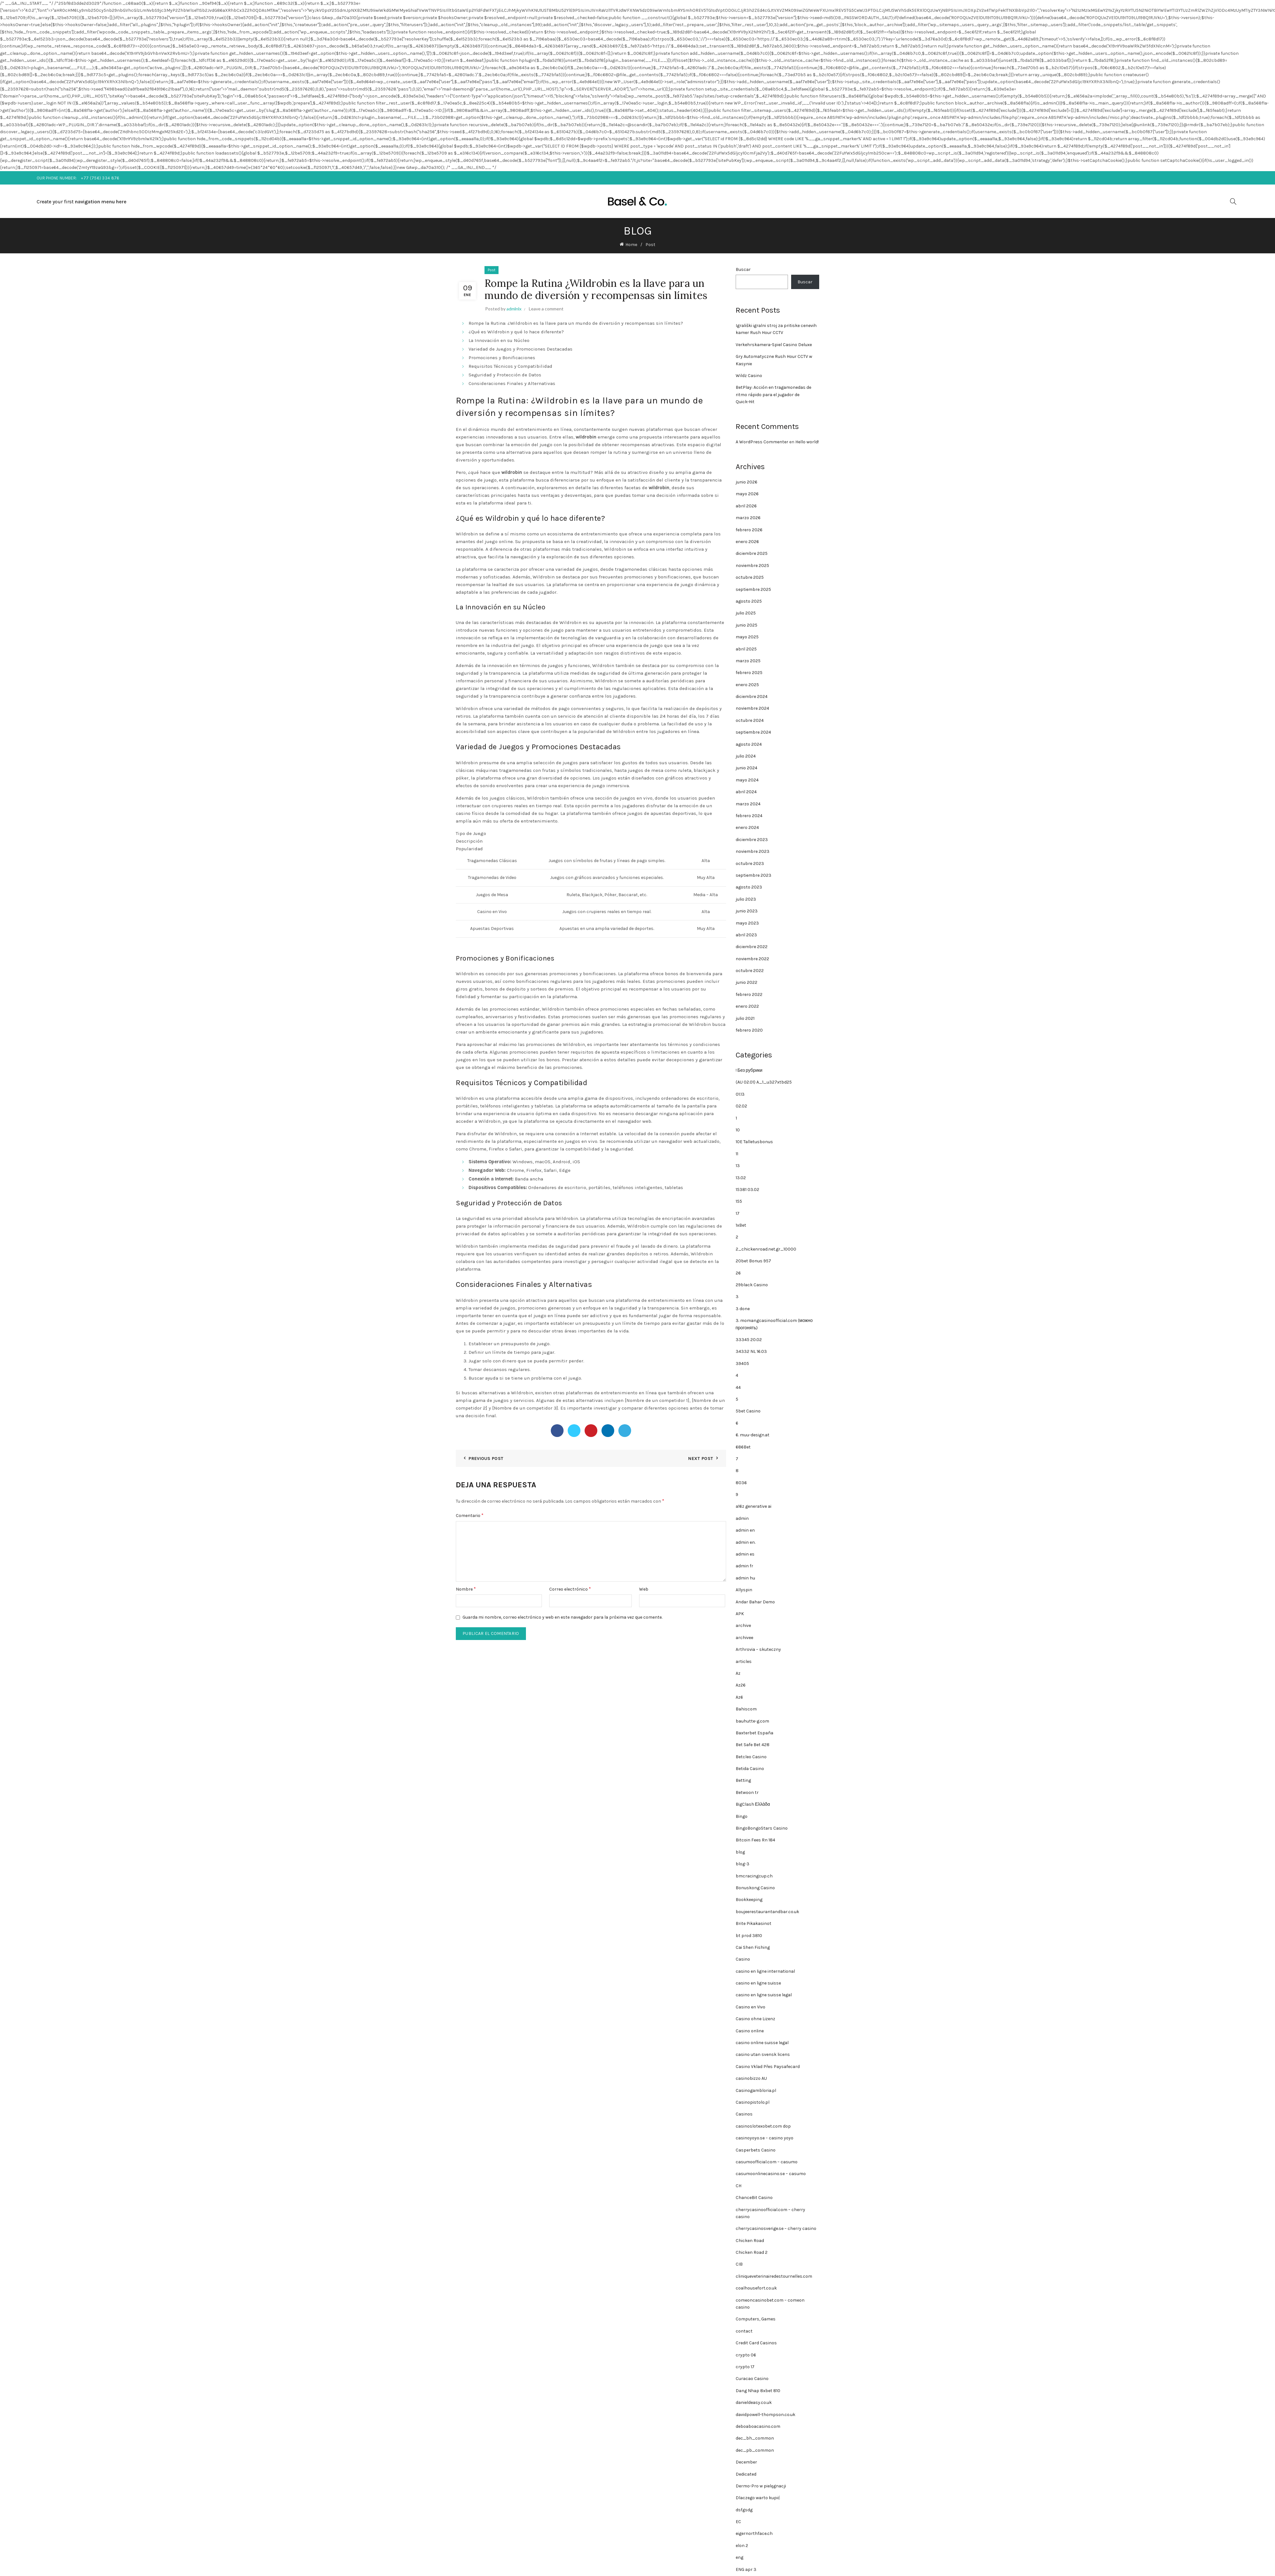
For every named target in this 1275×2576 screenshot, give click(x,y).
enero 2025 (747, 684)
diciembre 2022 (752, 946)
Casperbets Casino (756, 2150)
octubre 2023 (750, 863)
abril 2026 (746, 506)
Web (643, 1589)
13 (738, 1165)
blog (740, 1852)
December (746, 2462)
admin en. (745, 1542)
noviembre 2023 (752, 851)
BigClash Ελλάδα (753, 1804)
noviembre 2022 (752, 958)
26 (738, 1273)
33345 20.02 (749, 1339)
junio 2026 (746, 482)
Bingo (741, 1816)
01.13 (740, 1094)
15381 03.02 (747, 1189)
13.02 (741, 1177)
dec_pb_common (755, 2450)
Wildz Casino (749, 375)
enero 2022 (747, 1006)
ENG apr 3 (746, 2569)
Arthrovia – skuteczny (758, 1649)
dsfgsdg (744, 2510)
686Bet (743, 1447)
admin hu (745, 1578)
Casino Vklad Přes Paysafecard (768, 2066)
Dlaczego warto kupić (758, 2497)
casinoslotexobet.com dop (763, 2126)
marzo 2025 (748, 661)
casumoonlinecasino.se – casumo (771, 2173)
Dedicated (746, 2474)
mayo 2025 (747, 637)
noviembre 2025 (752, 565)
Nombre (466, 1589)
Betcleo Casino (751, 1757)
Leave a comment (546, 308)
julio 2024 (746, 756)
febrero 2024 (749, 815)
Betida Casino (750, 1768)
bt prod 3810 (749, 1935)
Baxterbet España (754, 1733)
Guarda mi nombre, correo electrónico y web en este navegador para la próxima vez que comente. (562, 1617)
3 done (743, 1308)
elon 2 (742, 2545)
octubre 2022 (750, 970)
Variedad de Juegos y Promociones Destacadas (520, 349)
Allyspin (744, 1590)
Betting (743, 1780)
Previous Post (486, 1458)
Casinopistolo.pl (752, 2102)
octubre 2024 (750, 720)
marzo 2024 (748, 804)
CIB (739, 2264)
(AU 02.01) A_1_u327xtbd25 (764, 1082)
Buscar (743, 269)
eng (739, 2557)
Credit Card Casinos (756, 2343)
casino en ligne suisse (758, 1983)
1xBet (741, 1225)
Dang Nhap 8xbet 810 (758, 2390)
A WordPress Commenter (762, 442)
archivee (744, 1637)
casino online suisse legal (762, 2042)
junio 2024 (746, 768)
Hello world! (807, 442)
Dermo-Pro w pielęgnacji (761, 2486)
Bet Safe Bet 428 (752, 1744)
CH (738, 2185)
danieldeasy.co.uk (754, 2402)
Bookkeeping (749, 1899)
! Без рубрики (749, 1070)
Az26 (741, 1685)
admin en (745, 1530)
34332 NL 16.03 (751, 1351)
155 (739, 1201)
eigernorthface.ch (754, 2533)
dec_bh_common (755, 2438)
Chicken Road (750, 2240)
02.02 (741, 1106)
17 (738, 1213)
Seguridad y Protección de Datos (505, 375)
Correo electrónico (570, 1589)
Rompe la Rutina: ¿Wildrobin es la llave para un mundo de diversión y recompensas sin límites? (576, 323)
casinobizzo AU (751, 2078)
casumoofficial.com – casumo (767, 2162)
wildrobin (586, 437)
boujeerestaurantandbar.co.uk (767, 1911)
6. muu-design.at (752, 1435)
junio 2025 (746, 625)
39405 (742, 1363)
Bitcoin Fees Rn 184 (755, 1840)
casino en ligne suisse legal (764, 1995)
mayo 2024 (747, 780)
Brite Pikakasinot (753, 1923)
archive (743, 1625)
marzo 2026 (748, 517)
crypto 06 (746, 2355)
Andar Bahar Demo (755, 1602)
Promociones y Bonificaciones (502, 357)
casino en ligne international (765, 1971)
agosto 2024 (749, 744)
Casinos (744, 2114)
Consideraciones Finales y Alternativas (512, 383)
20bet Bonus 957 (753, 1261)
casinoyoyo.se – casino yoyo (764, 2138)
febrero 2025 (749, 672)
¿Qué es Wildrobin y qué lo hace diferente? (516, 332)
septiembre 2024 (753, 732)
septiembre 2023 (753, 875)
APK (740, 1613)
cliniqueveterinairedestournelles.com (774, 2276)
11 (737, 1154)
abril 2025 (746, 649)
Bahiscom (746, 1709)
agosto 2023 (749, 887)
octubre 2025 (750, 577)
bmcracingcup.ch (754, 1876)
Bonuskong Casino (755, 1887)
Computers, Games (756, 2319)
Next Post (700, 1458)
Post (650, 244)
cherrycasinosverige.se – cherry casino (776, 2228)
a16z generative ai (753, 1506)
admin (742, 1518)
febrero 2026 (749, 530)
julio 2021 (745, 1018)
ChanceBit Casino (754, 2197)
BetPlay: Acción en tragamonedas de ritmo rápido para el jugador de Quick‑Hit (773, 394)
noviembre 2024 (752, 708)
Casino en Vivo (750, 2007)
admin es (745, 1554)
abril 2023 (746, 935)
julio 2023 (746, 899)
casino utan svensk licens (763, 2054)
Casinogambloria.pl (756, 2090)
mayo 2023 (747, 923)
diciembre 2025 (752, 553)
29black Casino (752, 1285)
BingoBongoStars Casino (762, 1828)
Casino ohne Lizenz (755, 2018)
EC (738, 2521)
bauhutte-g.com (752, 1721)
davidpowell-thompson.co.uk (765, 2414)
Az (738, 1673)
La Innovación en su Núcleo (499, 340)
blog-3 (742, 1864)
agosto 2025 (749, 601)
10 (738, 1130)
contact (744, 2331)
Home (631, 244)
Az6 (739, 1697)
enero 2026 (747, 541)
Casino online (750, 2031)
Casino (743, 1959)
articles (744, 1661)
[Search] (1233, 201)
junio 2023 (747, 911)
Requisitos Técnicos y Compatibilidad (510, 366)
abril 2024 (746, 792)
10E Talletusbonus (754, 1141)
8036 (741, 1482)
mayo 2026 (747, 494)
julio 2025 (746, 613)
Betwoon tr (747, 1792)
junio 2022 (746, 982)
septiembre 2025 (753, 589)
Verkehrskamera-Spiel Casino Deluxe (774, 344)
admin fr (744, 1566)
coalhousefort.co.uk (756, 2288)
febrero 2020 (749, 1030)
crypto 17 (745, 2366)
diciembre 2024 (752, 696)
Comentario (470, 1515)
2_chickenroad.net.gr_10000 (766, 1249)
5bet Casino (748, 1411)
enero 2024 (747, 827)
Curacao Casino (752, 2378)
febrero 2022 (749, 994)
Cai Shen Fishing (753, 1947)
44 (738, 1387)
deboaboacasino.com (758, 2426)
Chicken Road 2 (752, 2252)
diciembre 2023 (752, 839)
